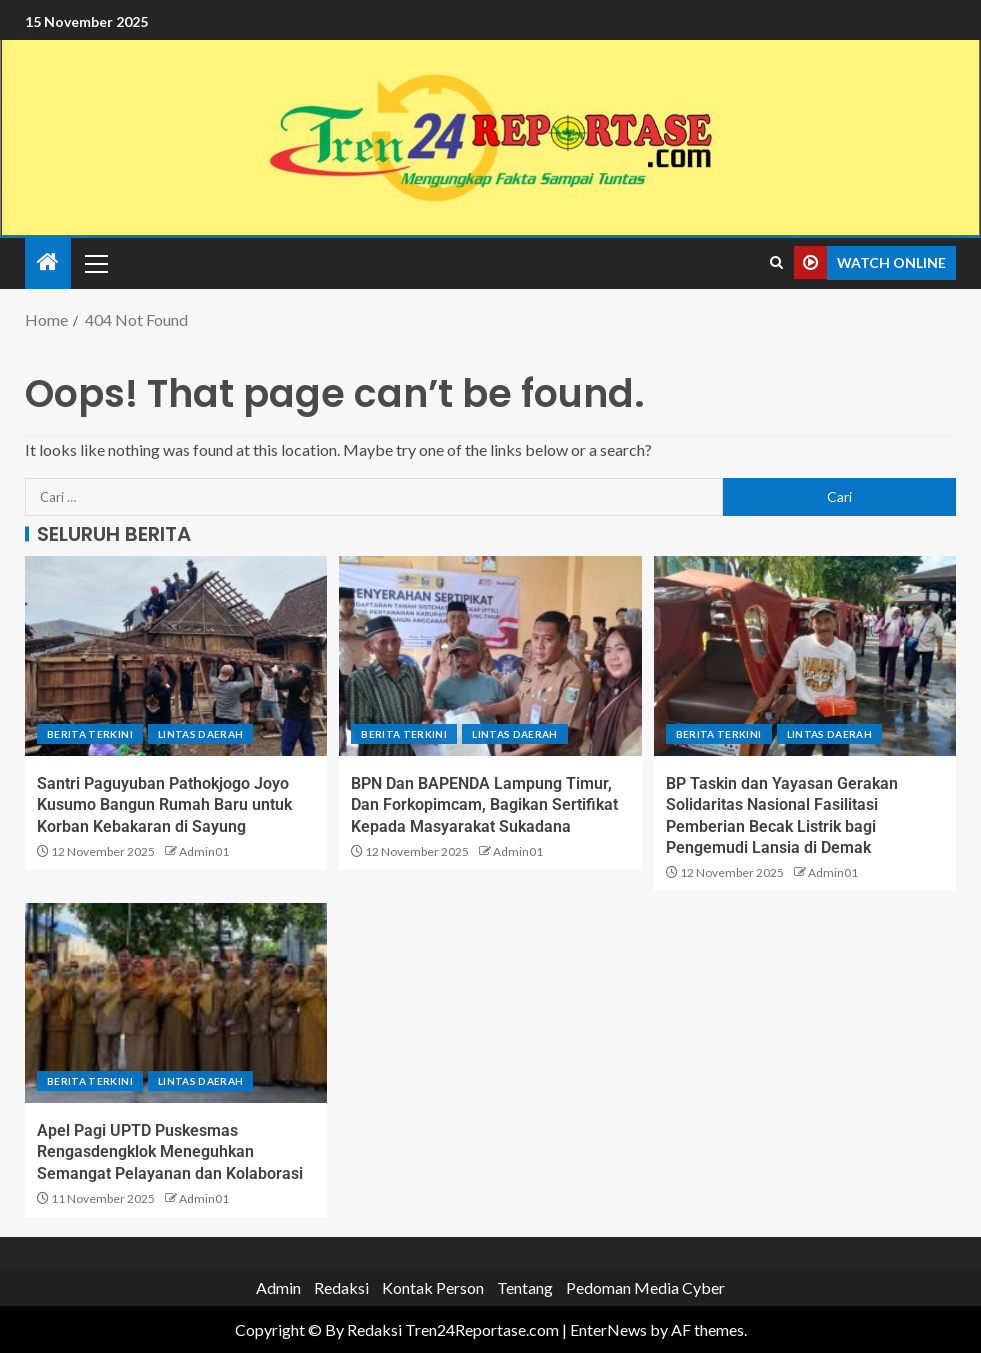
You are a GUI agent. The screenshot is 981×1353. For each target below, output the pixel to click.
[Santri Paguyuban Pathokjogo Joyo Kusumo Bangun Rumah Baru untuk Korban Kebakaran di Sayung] (176, 656)
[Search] (776, 263)
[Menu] (95, 263)
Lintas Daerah (201, 734)
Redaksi (341, 1287)
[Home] (48, 262)
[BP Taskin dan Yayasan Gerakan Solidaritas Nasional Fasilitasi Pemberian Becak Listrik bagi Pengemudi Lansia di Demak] (805, 656)
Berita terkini (90, 734)
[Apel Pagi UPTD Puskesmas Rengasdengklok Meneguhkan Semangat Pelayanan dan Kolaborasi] (176, 1003)
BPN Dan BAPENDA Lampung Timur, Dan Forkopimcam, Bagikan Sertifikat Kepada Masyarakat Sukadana (484, 805)
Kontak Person (433, 1287)
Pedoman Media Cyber (645, 1287)
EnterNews (608, 1329)
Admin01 (204, 851)
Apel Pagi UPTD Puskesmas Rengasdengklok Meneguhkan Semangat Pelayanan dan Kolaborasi (170, 1152)
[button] (95, 263)
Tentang (525, 1287)
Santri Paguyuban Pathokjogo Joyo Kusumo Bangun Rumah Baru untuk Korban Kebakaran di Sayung (164, 805)
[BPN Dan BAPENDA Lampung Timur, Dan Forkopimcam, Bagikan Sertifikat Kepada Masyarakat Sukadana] (490, 656)
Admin (278, 1287)
